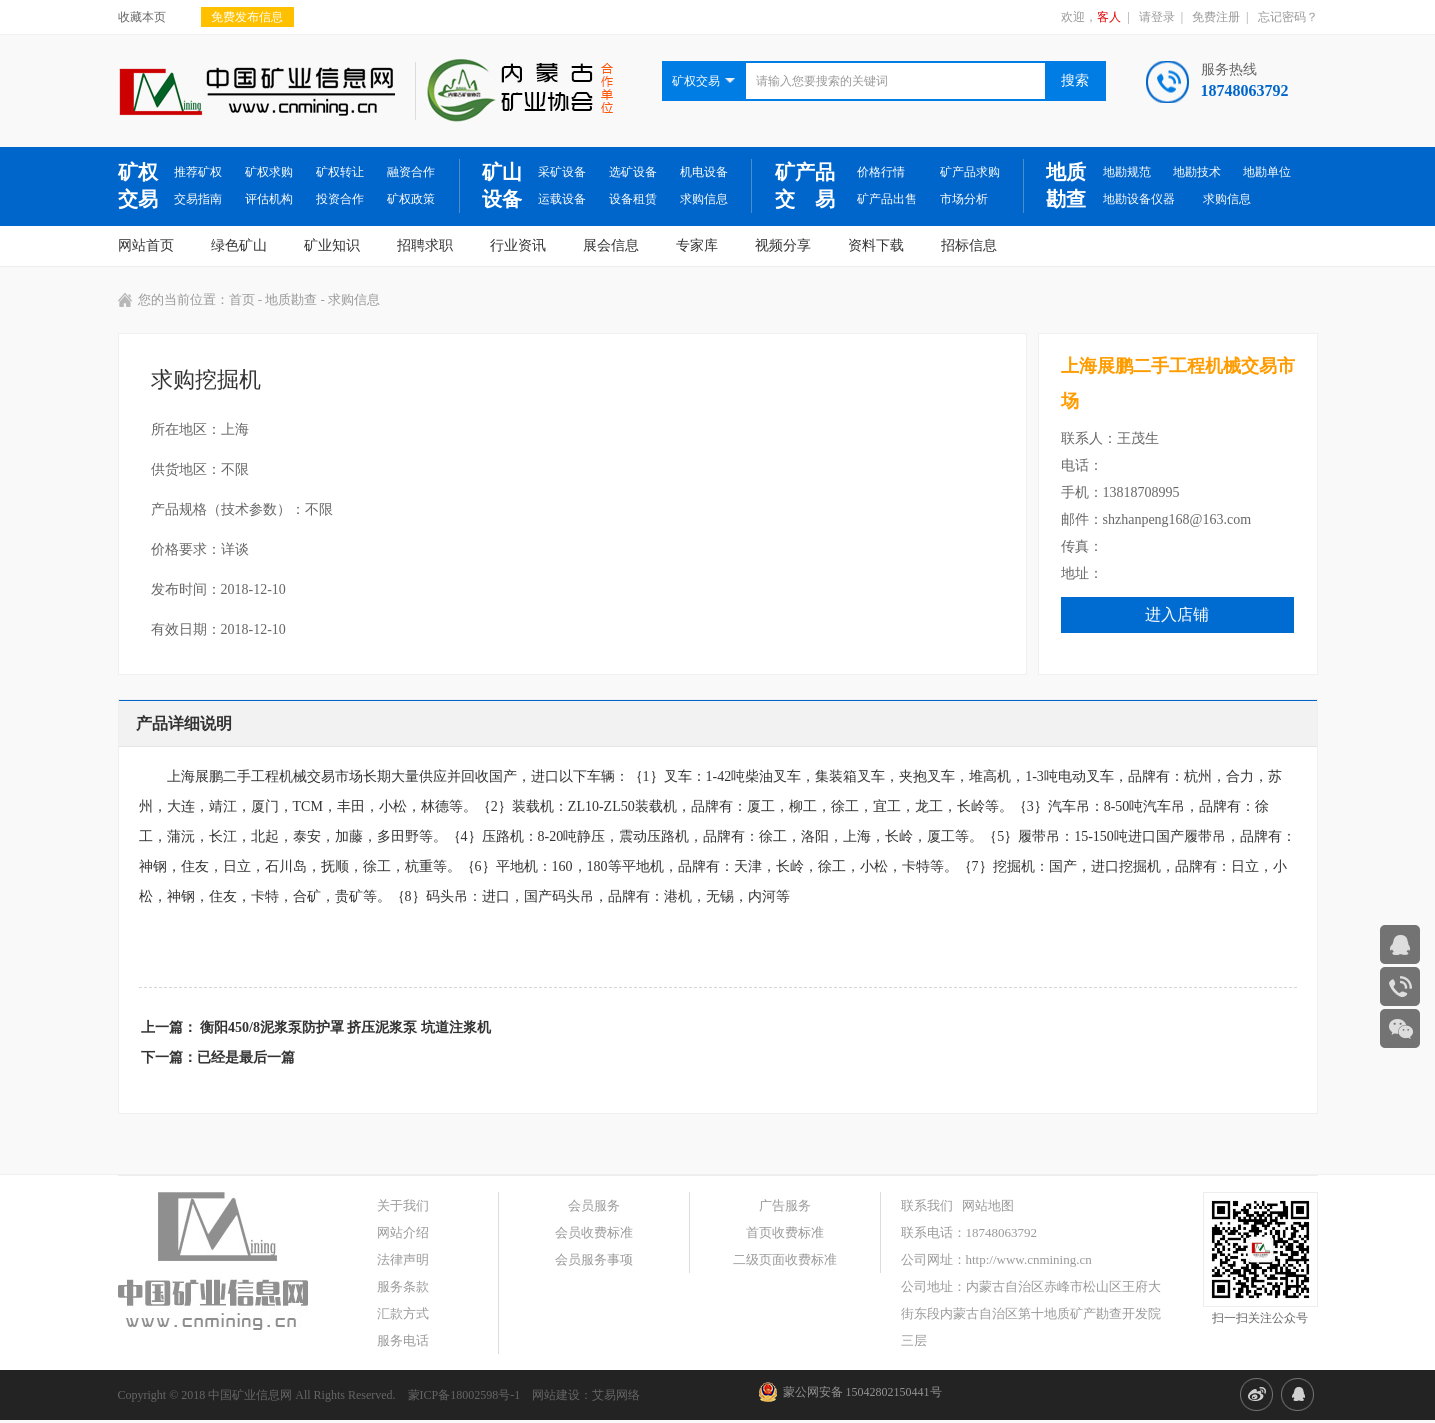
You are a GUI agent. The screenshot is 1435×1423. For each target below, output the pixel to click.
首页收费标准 (785, 1232)
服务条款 (403, 1286)
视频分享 (783, 245)
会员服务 (594, 1205)
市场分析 (964, 199)
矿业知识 (332, 245)
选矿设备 (633, 172)
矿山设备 (502, 185)
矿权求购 (269, 172)
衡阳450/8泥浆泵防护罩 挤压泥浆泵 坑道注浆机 (345, 1027)
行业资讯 (518, 245)
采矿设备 (562, 172)
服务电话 (403, 1340)
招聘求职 (425, 245)
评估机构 (269, 199)
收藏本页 (142, 17)
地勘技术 (1197, 172)
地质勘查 (1066, 185)
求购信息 (704, 199)
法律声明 (403, 1259)
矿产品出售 (887, 199)
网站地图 (988, 1205)
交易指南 (198, 199)
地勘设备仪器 (1139, 199)
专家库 (697, 245)
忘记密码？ (1288, 17)
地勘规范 (1127, 172)
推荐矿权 (198, 172)
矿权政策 (411, 199)
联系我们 (927, 1205)
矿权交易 (138, 185)
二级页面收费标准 (785, 1259)
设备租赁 (633, 199)
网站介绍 (403, 1232)
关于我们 (403, 1205)
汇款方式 (403, 1313)
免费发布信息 (247, 17)
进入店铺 (1177, 614)
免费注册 (1216, 17)
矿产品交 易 (805, 185)
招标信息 (969, 245)
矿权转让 (340, 172)
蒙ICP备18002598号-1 (464, 1395)
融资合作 (411, 172)
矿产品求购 (970, 172)
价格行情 (881, 172)
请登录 (1157, 17)
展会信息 (611, 245)
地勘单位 (1267, 172)
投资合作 (340, 199)
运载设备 (562, 199)
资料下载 (876, 245)
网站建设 (556, 1395)
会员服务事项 (594, 1259)
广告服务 (785, 1205)
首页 (242, 299)
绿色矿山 (239, 245)
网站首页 (146, 245)
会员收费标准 (594, 1232)
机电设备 (704, 172)
